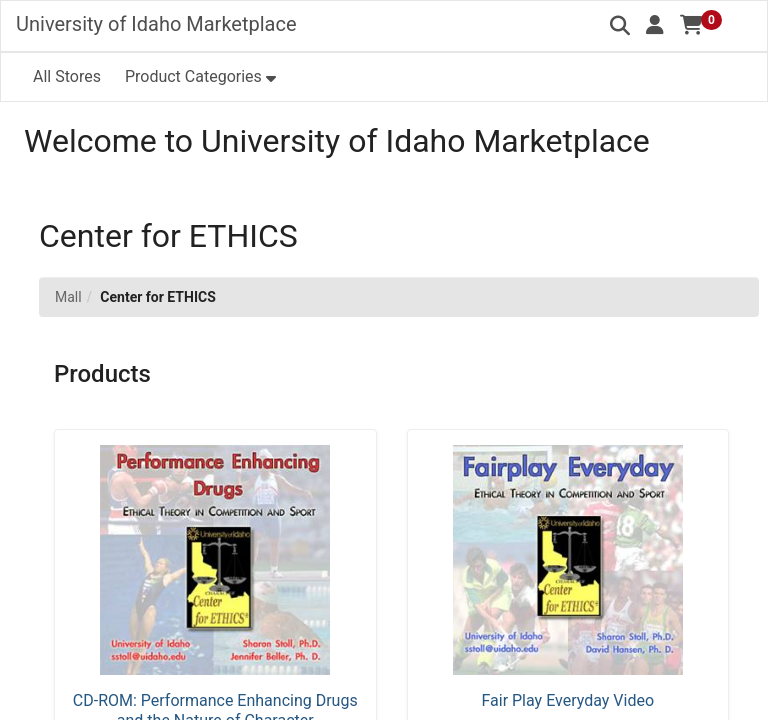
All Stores (67, 76)
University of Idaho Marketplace (156, 24)
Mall (68, 297)
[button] (655, 25)
